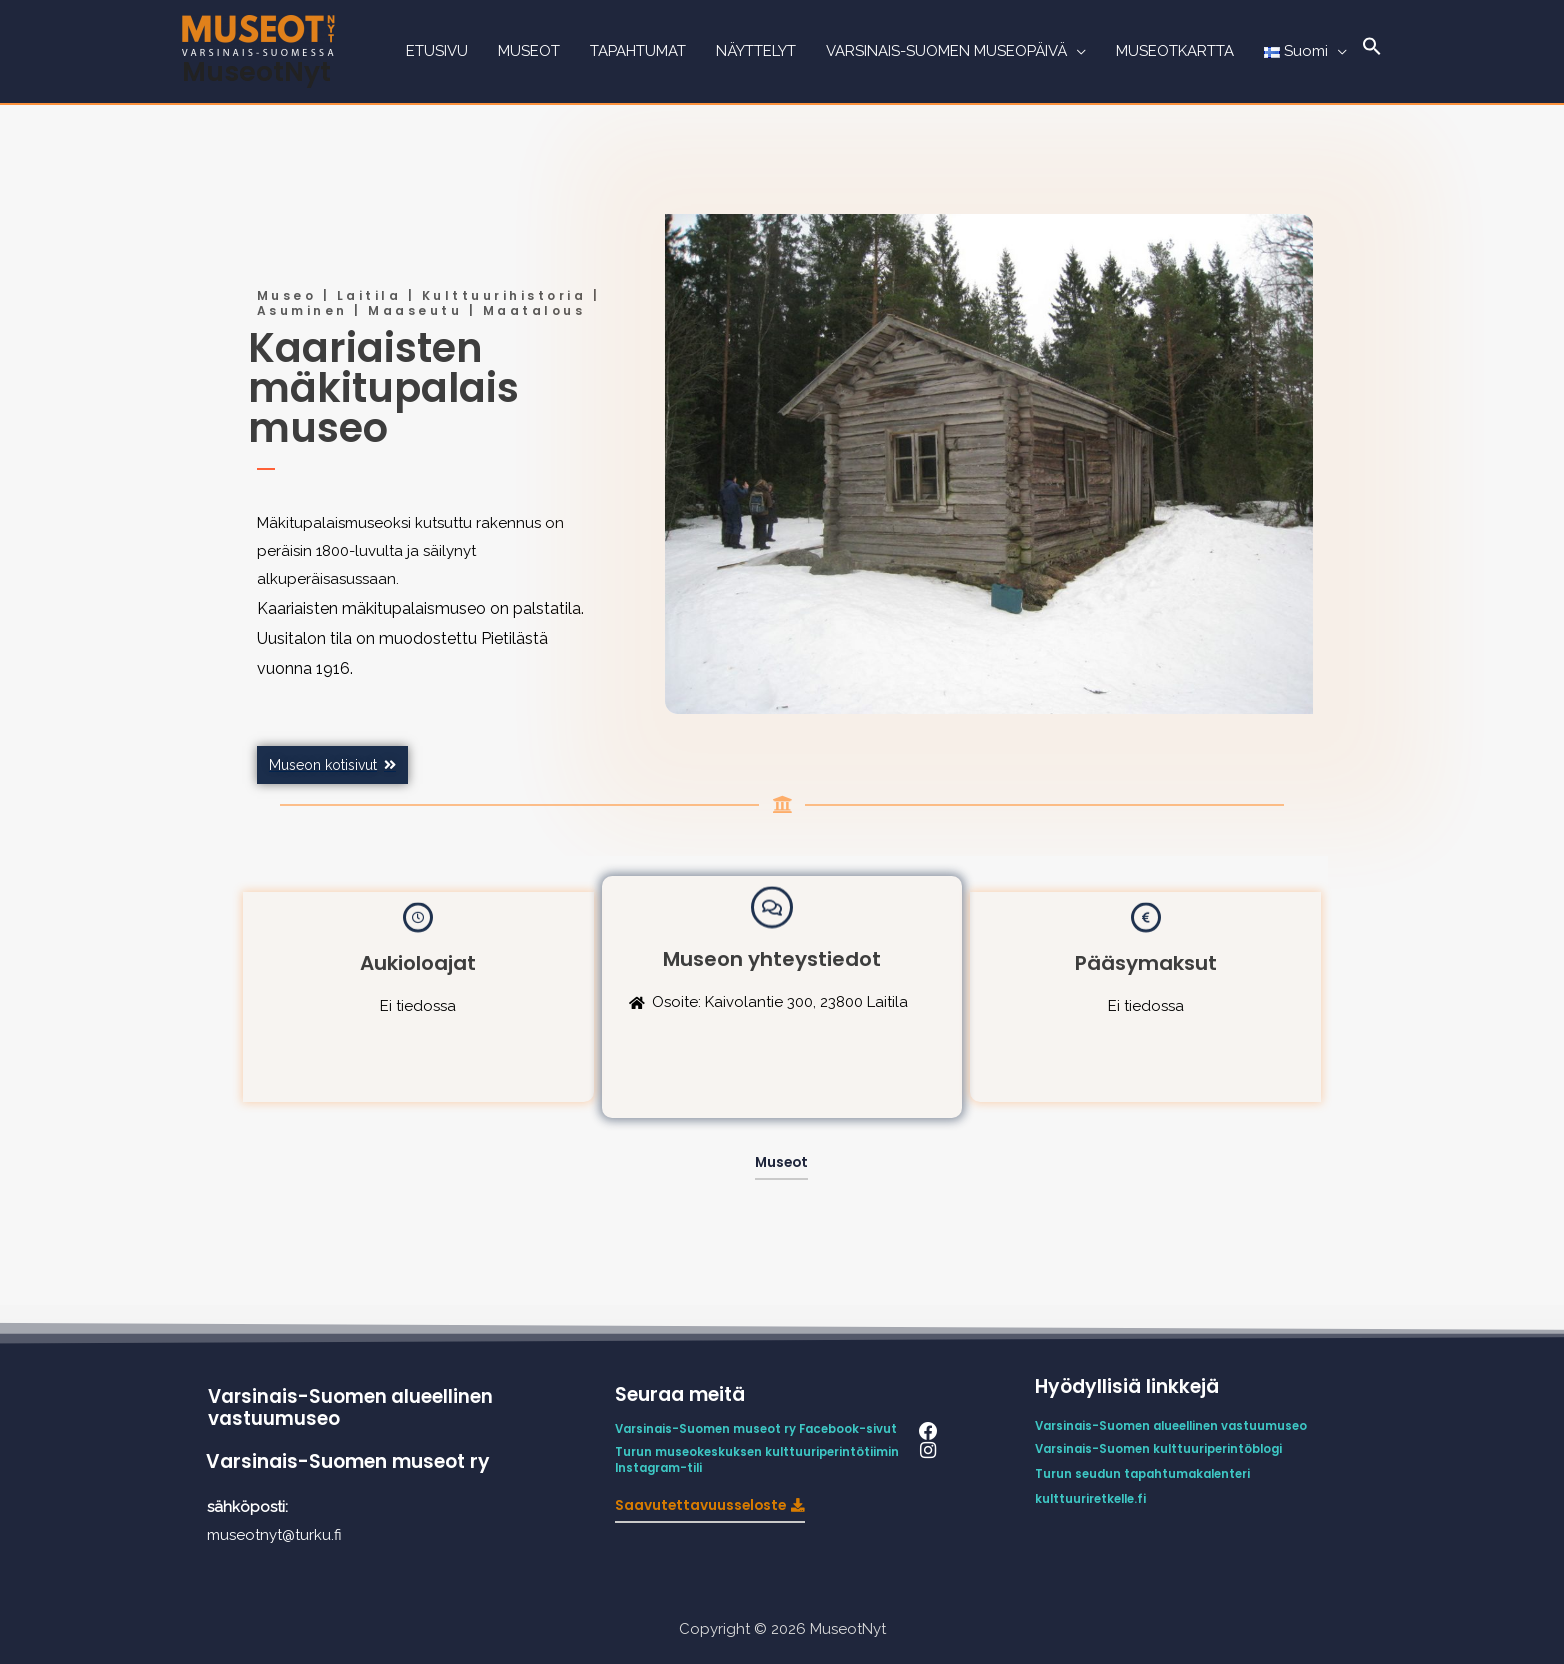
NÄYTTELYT (756, 52)
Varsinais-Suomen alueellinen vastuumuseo (352, 1408)
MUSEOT (529, 52)
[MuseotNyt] (258, 34)
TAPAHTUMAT (638, 52)
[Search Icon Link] (1372, 52)
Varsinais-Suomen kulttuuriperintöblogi (1163, 1448)
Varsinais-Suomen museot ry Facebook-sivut (760, 1429)
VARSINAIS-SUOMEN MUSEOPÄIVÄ (946, 52)
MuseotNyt (257, 71)
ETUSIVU (437, 52)
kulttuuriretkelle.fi (1093, 1497)
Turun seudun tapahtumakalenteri (1147, 1472)
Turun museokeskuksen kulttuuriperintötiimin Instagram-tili (761, 1459)
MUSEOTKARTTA (1175, 52)
